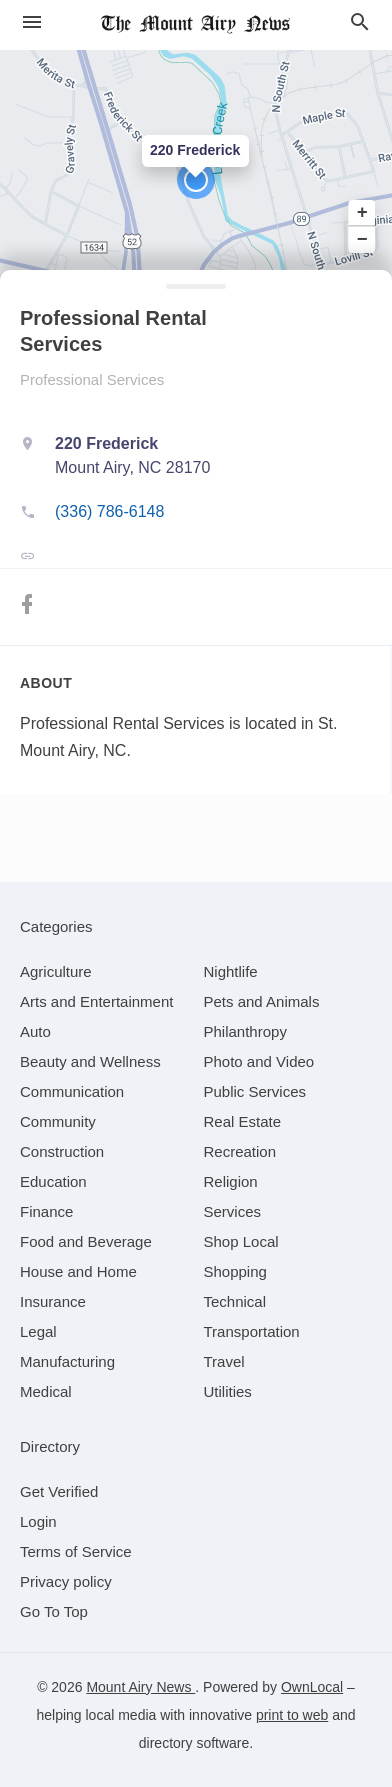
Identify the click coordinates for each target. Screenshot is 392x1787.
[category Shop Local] (241, 1241)
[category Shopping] (235, 1271)
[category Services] (233, 1211)
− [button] (362, 239)
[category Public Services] (255, 1091)
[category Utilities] (228, 1391)
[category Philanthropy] (245, 1031)
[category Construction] (62, 1151)
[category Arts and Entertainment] (96, 1001)
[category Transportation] (252, 1331)
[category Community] (58, 1121)
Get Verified (59, 1491)
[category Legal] (38, 1331)
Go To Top (54, 1611)
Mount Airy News (140, 1687)
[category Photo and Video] (259, 1061)
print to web (292, 1715)
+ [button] (362, 213)
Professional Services (92, 379)
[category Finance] (46, 1211)
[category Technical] (235, 1301)
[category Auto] (35, 1031)
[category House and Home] (78, 1271)
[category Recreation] (240, 1151)
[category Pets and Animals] (262, 1001)
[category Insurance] (53, 1301)
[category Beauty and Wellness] (90, 1061)
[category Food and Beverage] (86, 1241)
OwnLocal (312, 1687)
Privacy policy (66, 1581)
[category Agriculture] (56, 971)
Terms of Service (76, 1551)
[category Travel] (224, 1361)
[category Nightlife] (231, 971)
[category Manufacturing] (67, 1361)
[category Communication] (72, 1091)
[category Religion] (231, 1181)
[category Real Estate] (243, 1121)
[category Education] (53, 1181)
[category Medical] (46, 1391)
